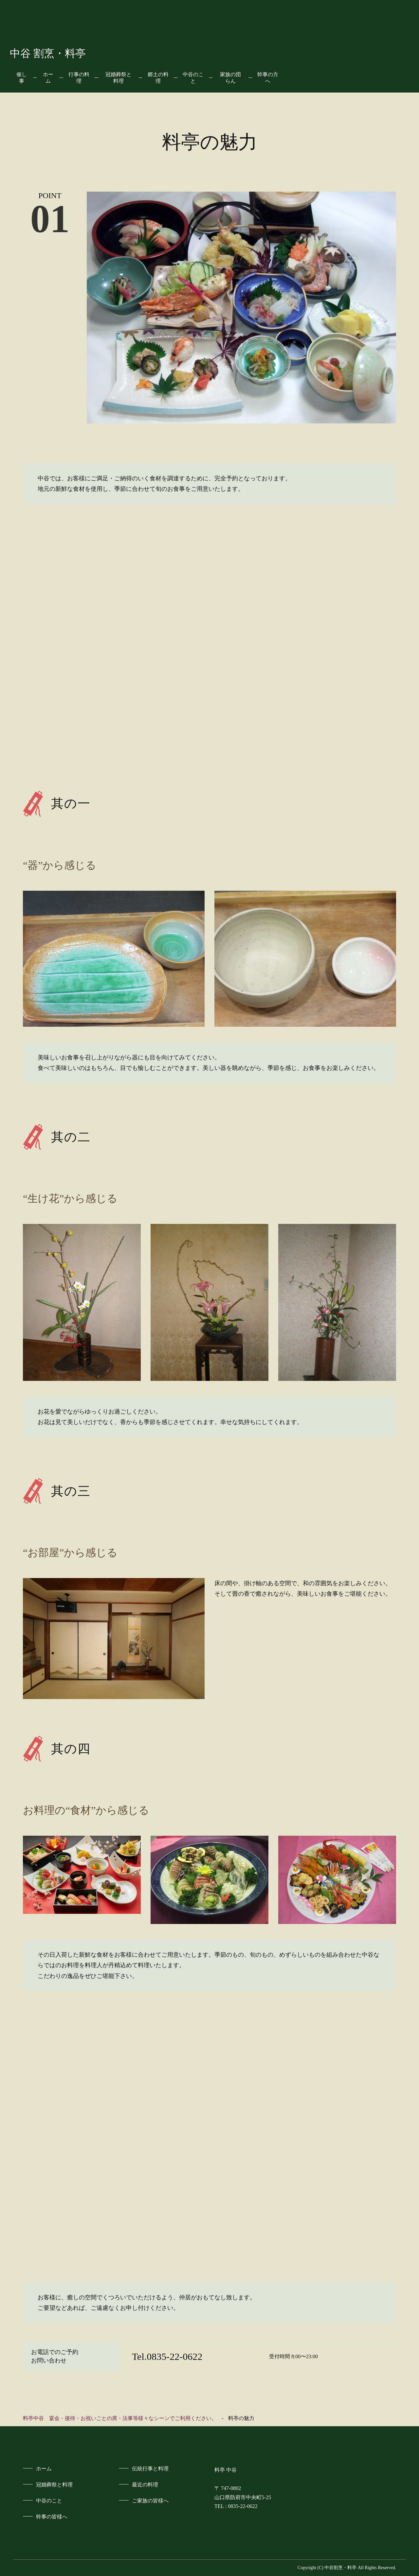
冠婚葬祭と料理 (118, 78)
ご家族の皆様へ (150, 2500)
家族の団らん (230, 78)
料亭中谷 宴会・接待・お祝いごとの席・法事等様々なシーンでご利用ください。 (120, 2418)
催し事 (21, 78)
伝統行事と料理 (150, 2468)
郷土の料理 (158, 78)
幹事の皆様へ (51, 2516)
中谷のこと (193, 78)
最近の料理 (145, 2484)
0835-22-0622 (243, 2506)
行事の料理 (78, 78)
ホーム (48, 78)
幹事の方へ (267, 78)
